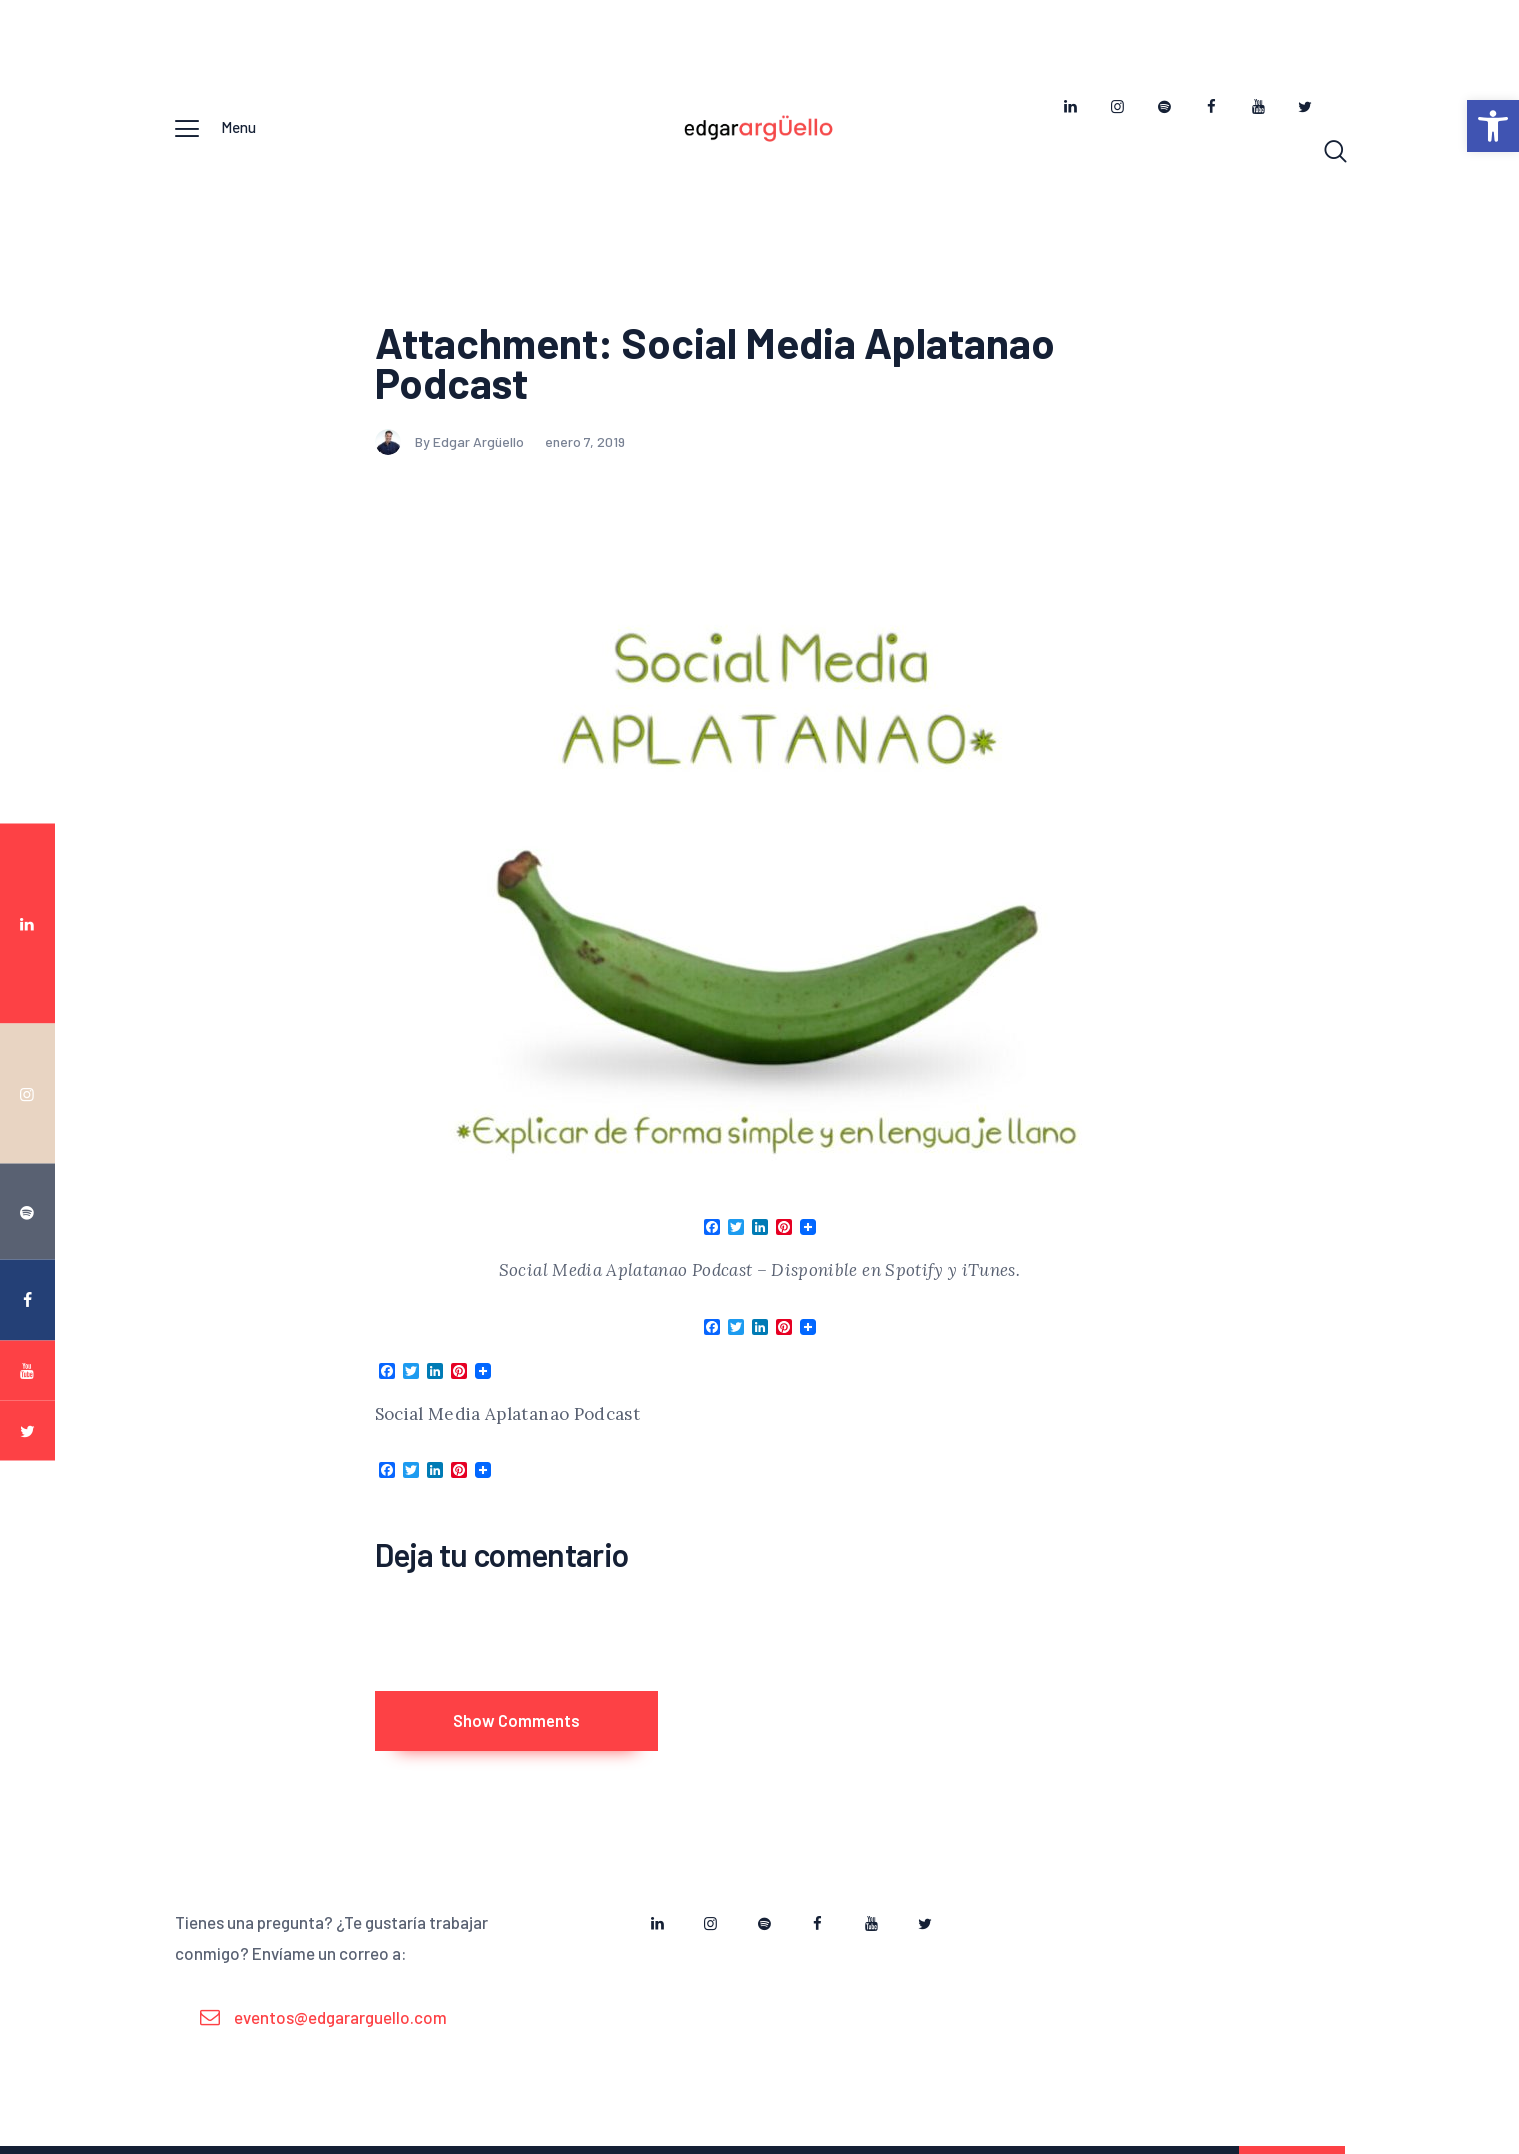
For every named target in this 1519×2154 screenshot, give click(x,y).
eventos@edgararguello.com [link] (340, 2029)
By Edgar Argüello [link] (451, 444)
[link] (1493, 126)
